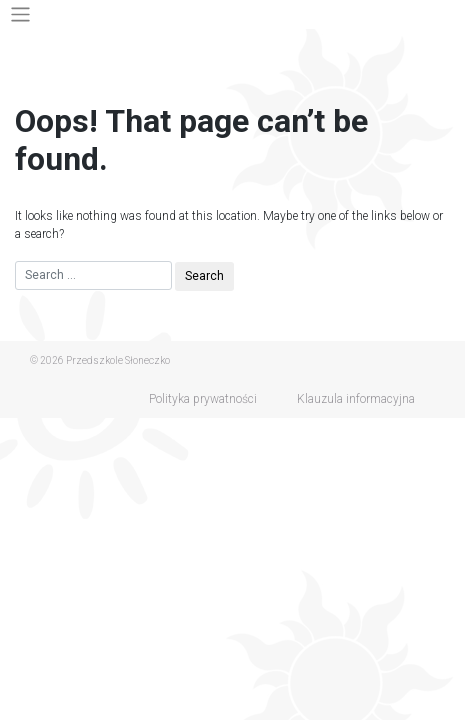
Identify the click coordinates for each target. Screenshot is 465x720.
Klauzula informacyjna (356, 399)
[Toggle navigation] (20, 14)
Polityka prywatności (203, 399)
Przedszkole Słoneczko (118, 360)
